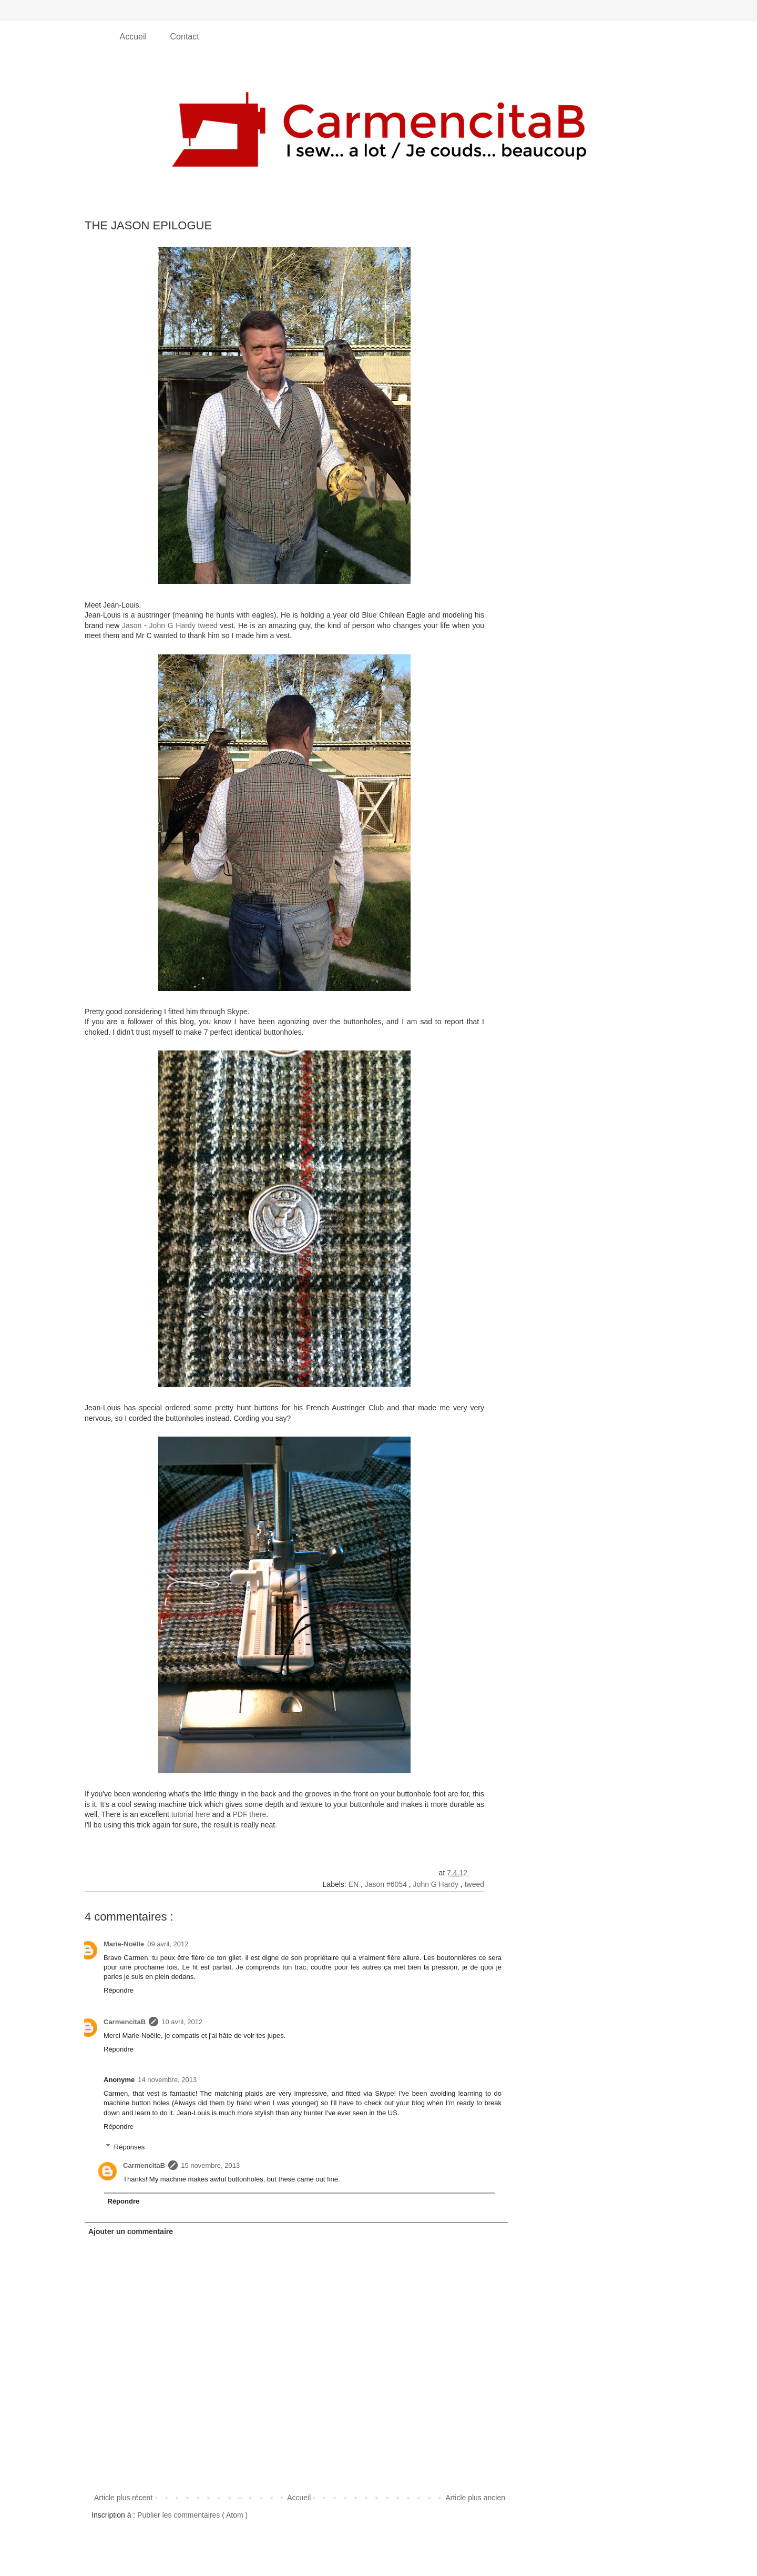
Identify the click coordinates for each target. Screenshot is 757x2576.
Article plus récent (123, 2497)
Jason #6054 (387, 1884)
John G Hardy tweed (183, 625)
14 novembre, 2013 (167, 2080)
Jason (131, 625)
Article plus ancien (475, 2497)
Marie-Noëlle (124, 1944)
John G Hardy (437, 1884)
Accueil (134, 36)
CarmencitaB (125, 2022)
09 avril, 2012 (167, 1944)
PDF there (249, 1814)
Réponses (129, 2146)
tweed (474, 1884)
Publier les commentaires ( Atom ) (192, 2515)
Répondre (119, 1990)
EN (355, 1884)
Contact (184, 36)
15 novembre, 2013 (210, 2165)
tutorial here (190, 1814)
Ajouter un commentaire (130, 2231)
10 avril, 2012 (181, 2022)
